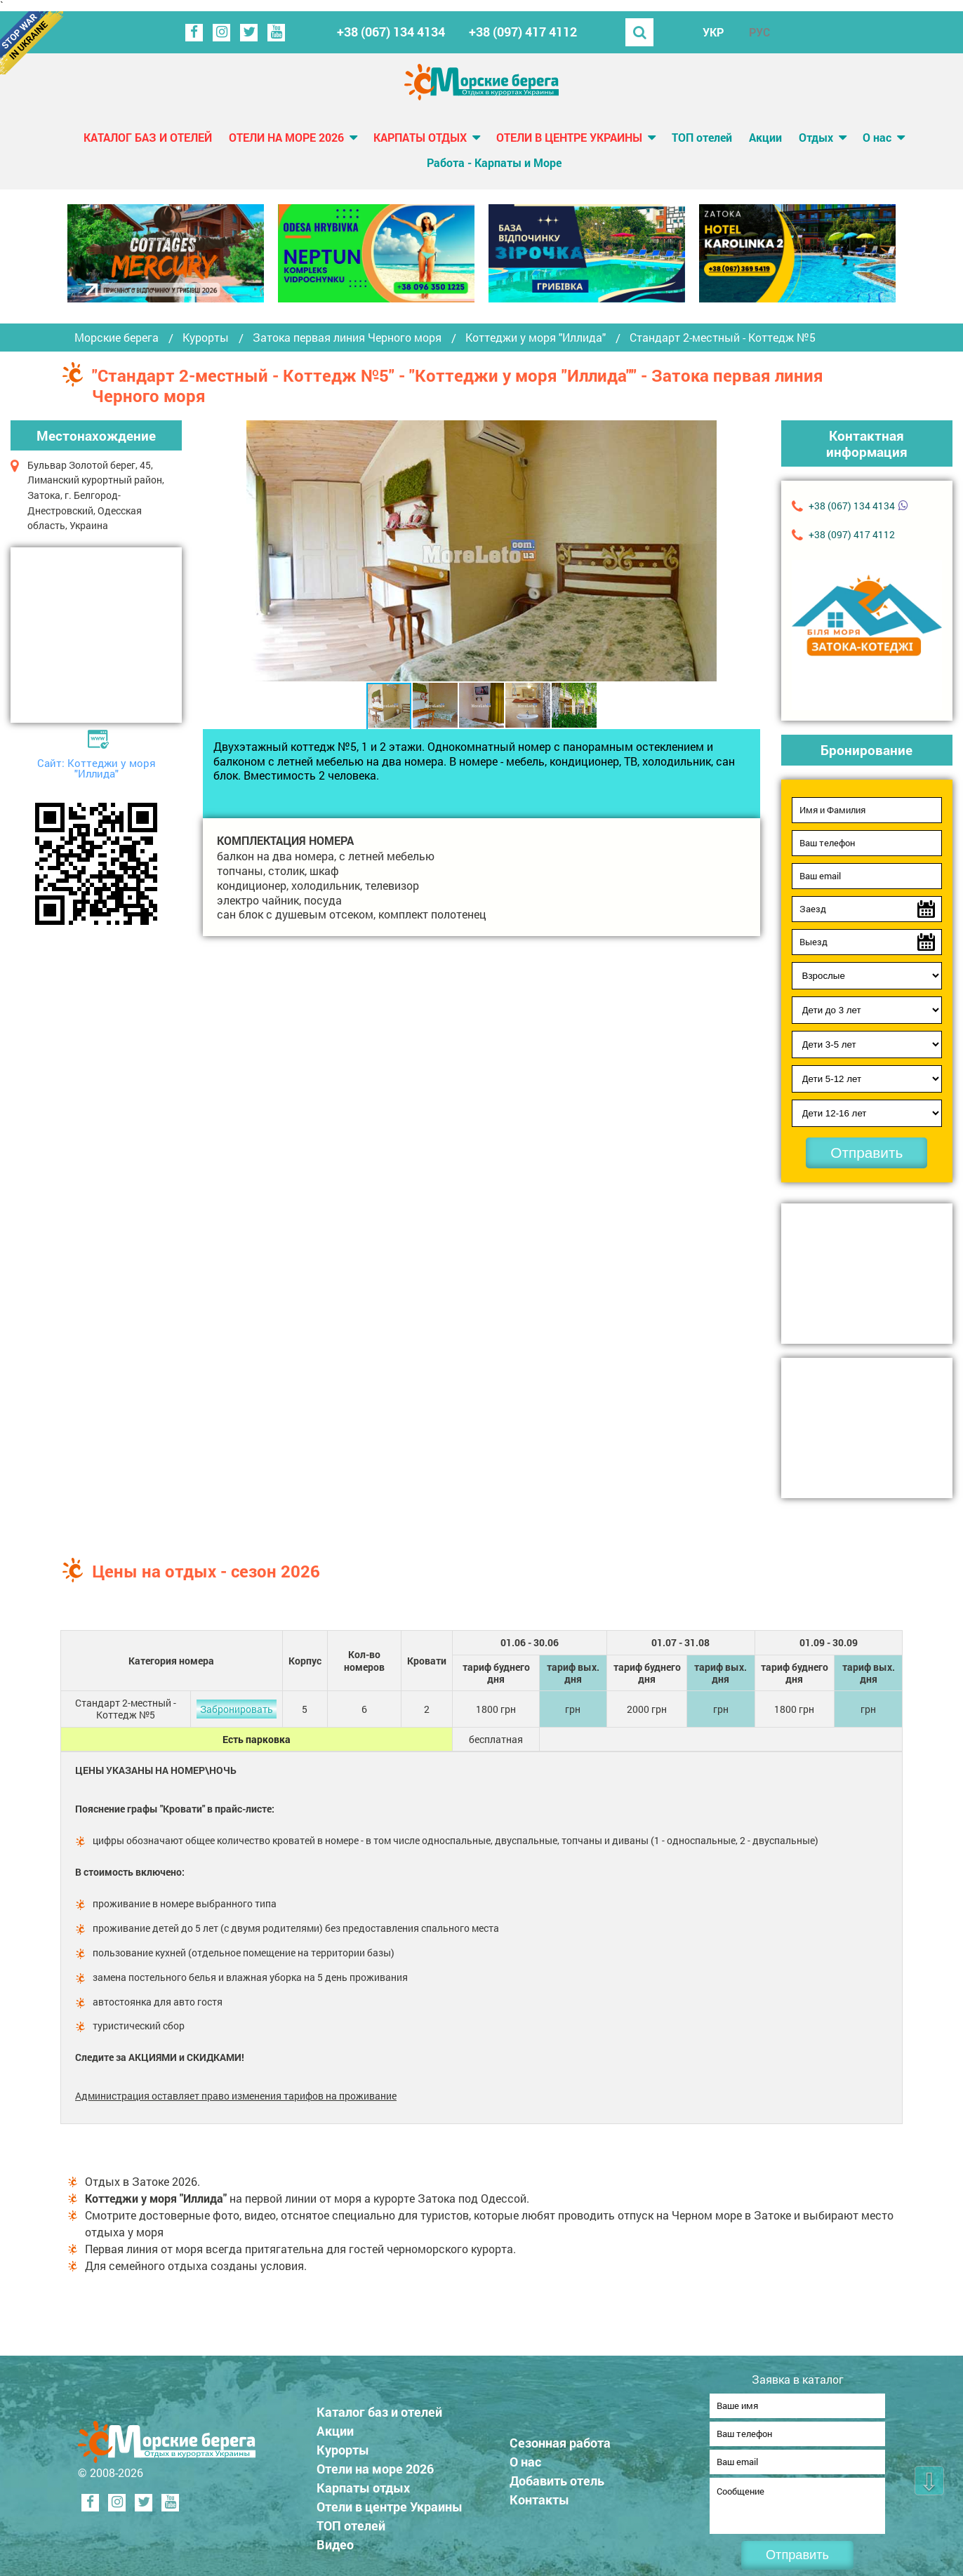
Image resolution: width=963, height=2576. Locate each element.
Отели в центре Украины (569, 137)
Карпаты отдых (420, 137)
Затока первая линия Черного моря (347, 337)
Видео (335, 2540)
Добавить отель (557, 2476)
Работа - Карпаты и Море (494, 162)
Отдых (816, 137)
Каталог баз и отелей (148, 137)
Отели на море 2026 (286, 137)
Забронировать (236, 1709)
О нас (877, 137)
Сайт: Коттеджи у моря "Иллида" (96, 768)
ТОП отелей (702, 137)
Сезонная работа (560, 2438)
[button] (704, 551)
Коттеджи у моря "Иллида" (535, 337)
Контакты (539, 2495)
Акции (765, 137)
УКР (713, 32)
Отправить (866, 1152)
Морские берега (116, 337)
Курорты (205, 337)
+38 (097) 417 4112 (523, 32)
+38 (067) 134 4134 (391, 32)
